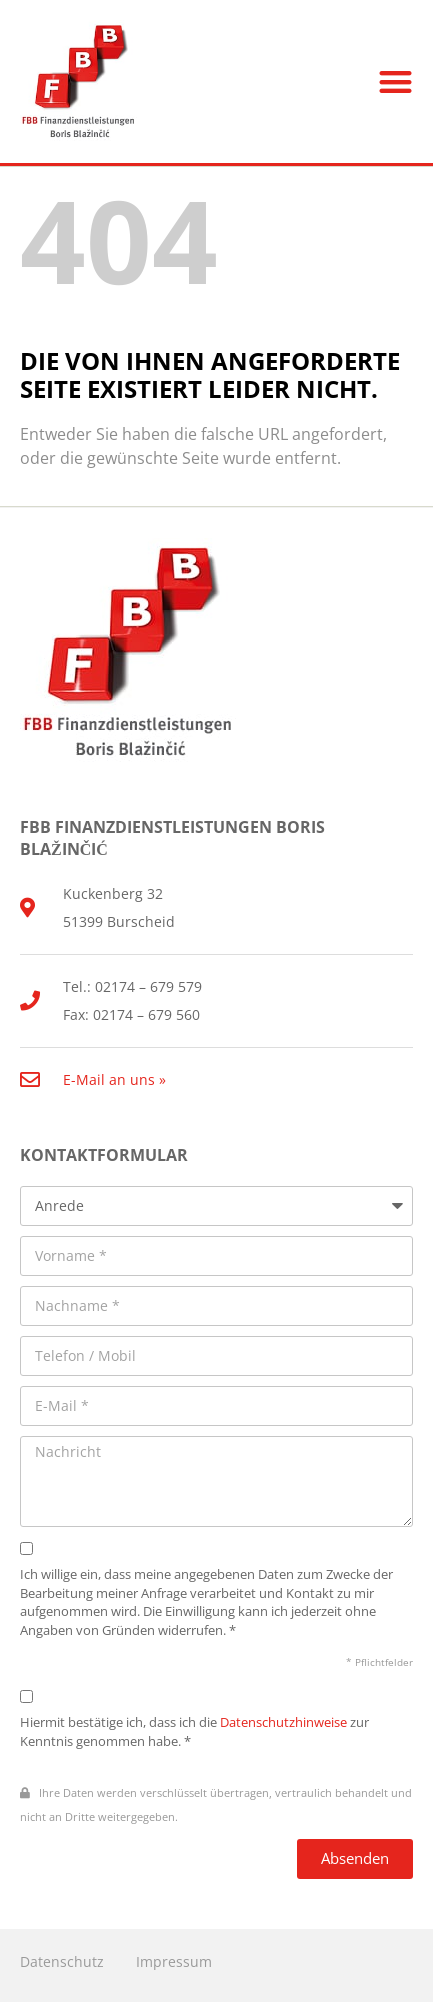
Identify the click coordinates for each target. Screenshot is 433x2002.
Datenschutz (62, 1961)
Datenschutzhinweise (283, 1722)
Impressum (174, 1961)
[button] (395, 81)
